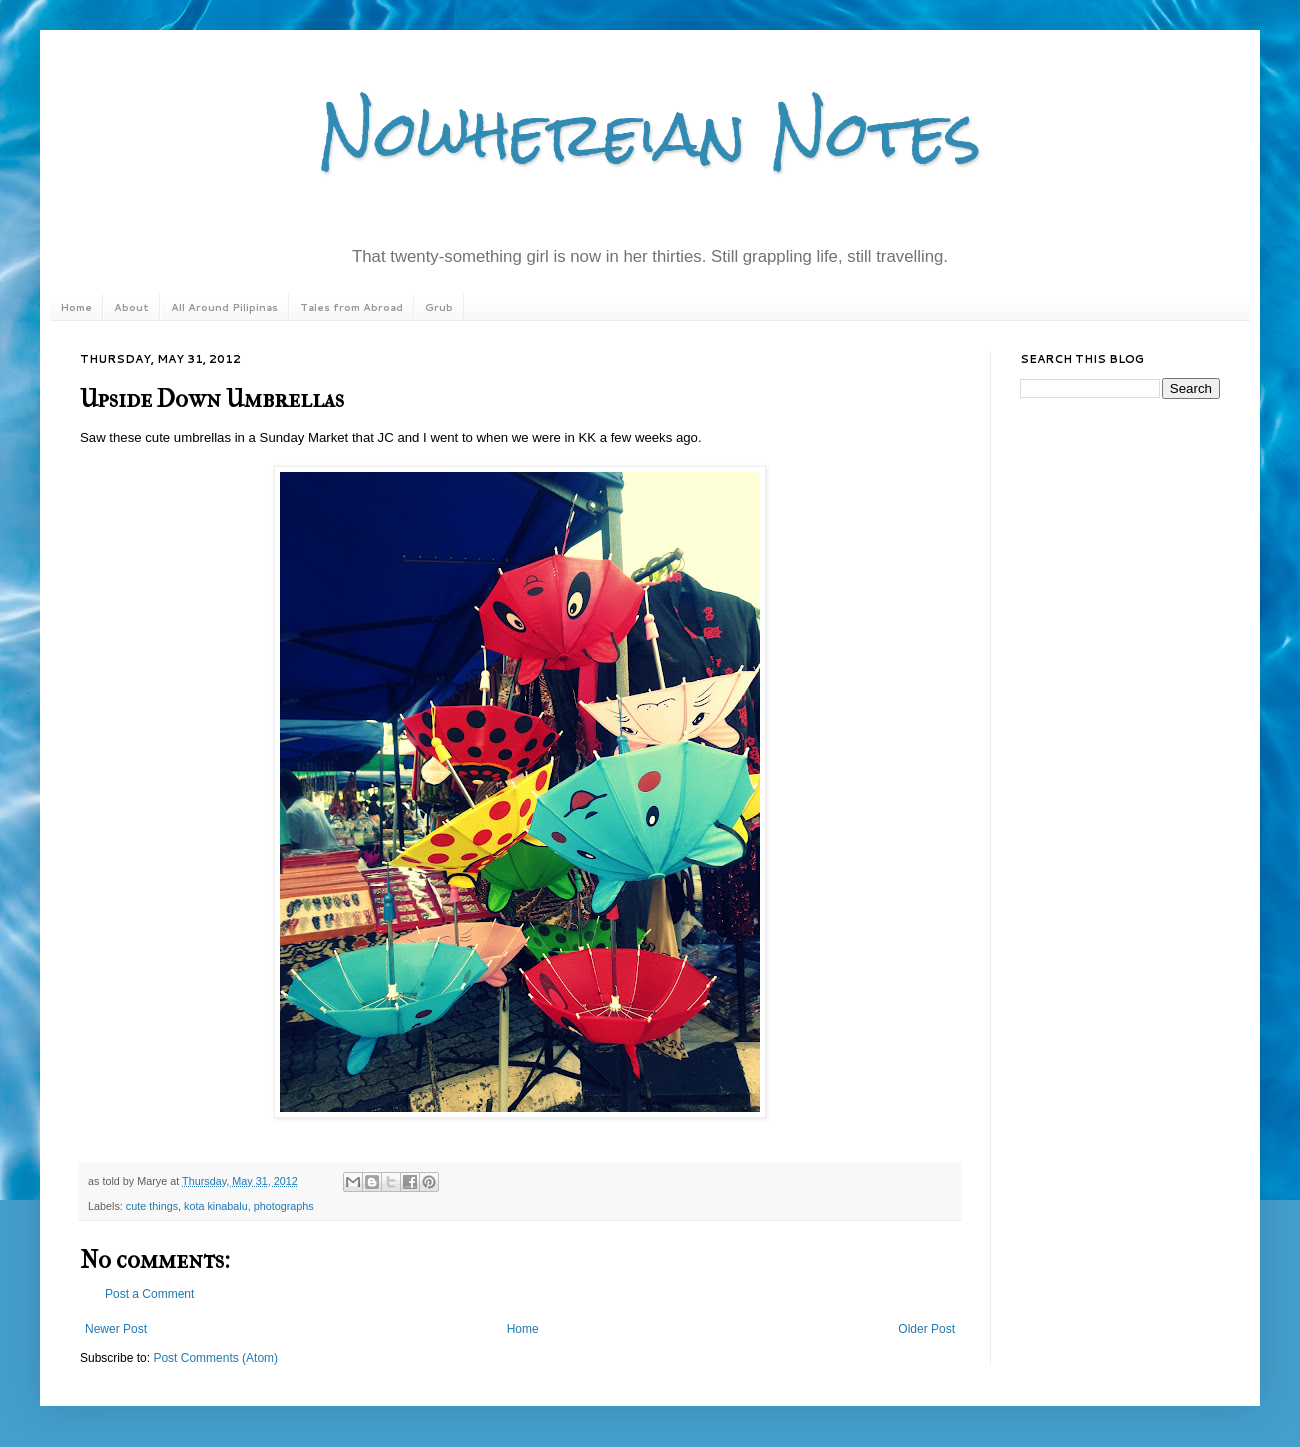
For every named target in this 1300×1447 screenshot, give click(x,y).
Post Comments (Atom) (215, 1358)
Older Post (926, 1329)
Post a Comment (149, 1294)
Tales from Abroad (351, 307)
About (131, 307)
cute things (152, 1206)
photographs (284, 1206)
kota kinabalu (216, 1206)
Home (76, 307)
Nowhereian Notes (650, 133)
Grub (439, 307)
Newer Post (116, 1329)
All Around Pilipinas (224, 307)
